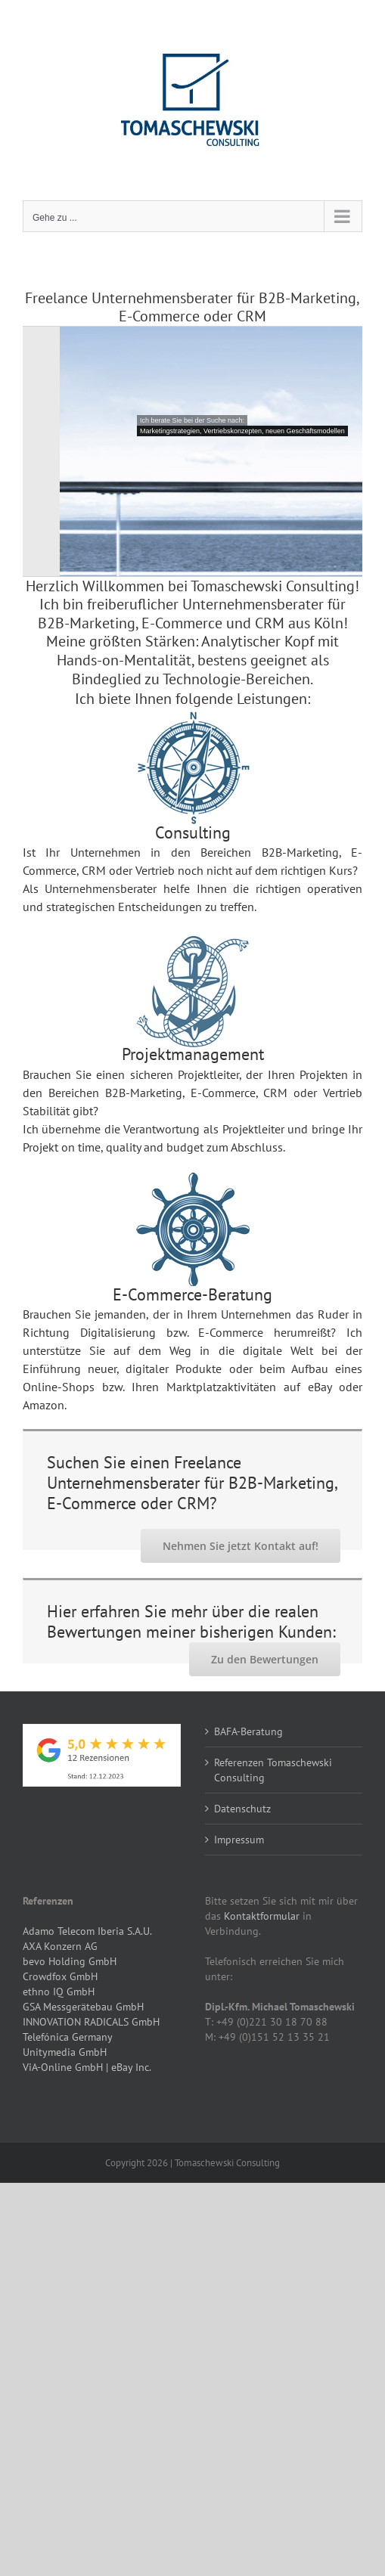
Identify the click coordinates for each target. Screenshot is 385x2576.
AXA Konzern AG (60, 1946)
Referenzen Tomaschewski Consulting (273, 1770)
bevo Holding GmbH (69, 1961)
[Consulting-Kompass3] (193, 723)
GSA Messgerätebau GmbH (83, 2006)
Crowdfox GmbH (60, 1976)
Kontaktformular (262, 1916)
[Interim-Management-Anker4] (193, 946)
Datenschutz (242, 1808)
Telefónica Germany (68, 2037)
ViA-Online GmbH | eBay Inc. (87, 2067)
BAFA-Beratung (248, 1731)
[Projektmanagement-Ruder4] (193, 1184)
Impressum (239, 1839)
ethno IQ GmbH (59, 1991)
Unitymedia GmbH (65, 2052)
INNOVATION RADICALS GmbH (91, 2022)
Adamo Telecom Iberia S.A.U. (87, 1931)
